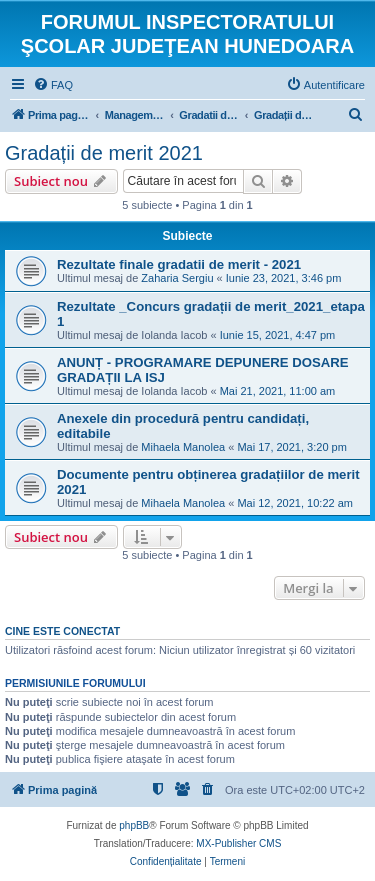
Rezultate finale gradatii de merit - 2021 (179, 264)
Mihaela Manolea (183, 447)
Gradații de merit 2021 (104, 153)
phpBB (134, 825)
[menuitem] (53, 85)
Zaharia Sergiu (177, 278)
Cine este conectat (62, 631)
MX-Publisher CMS (238, 843)
